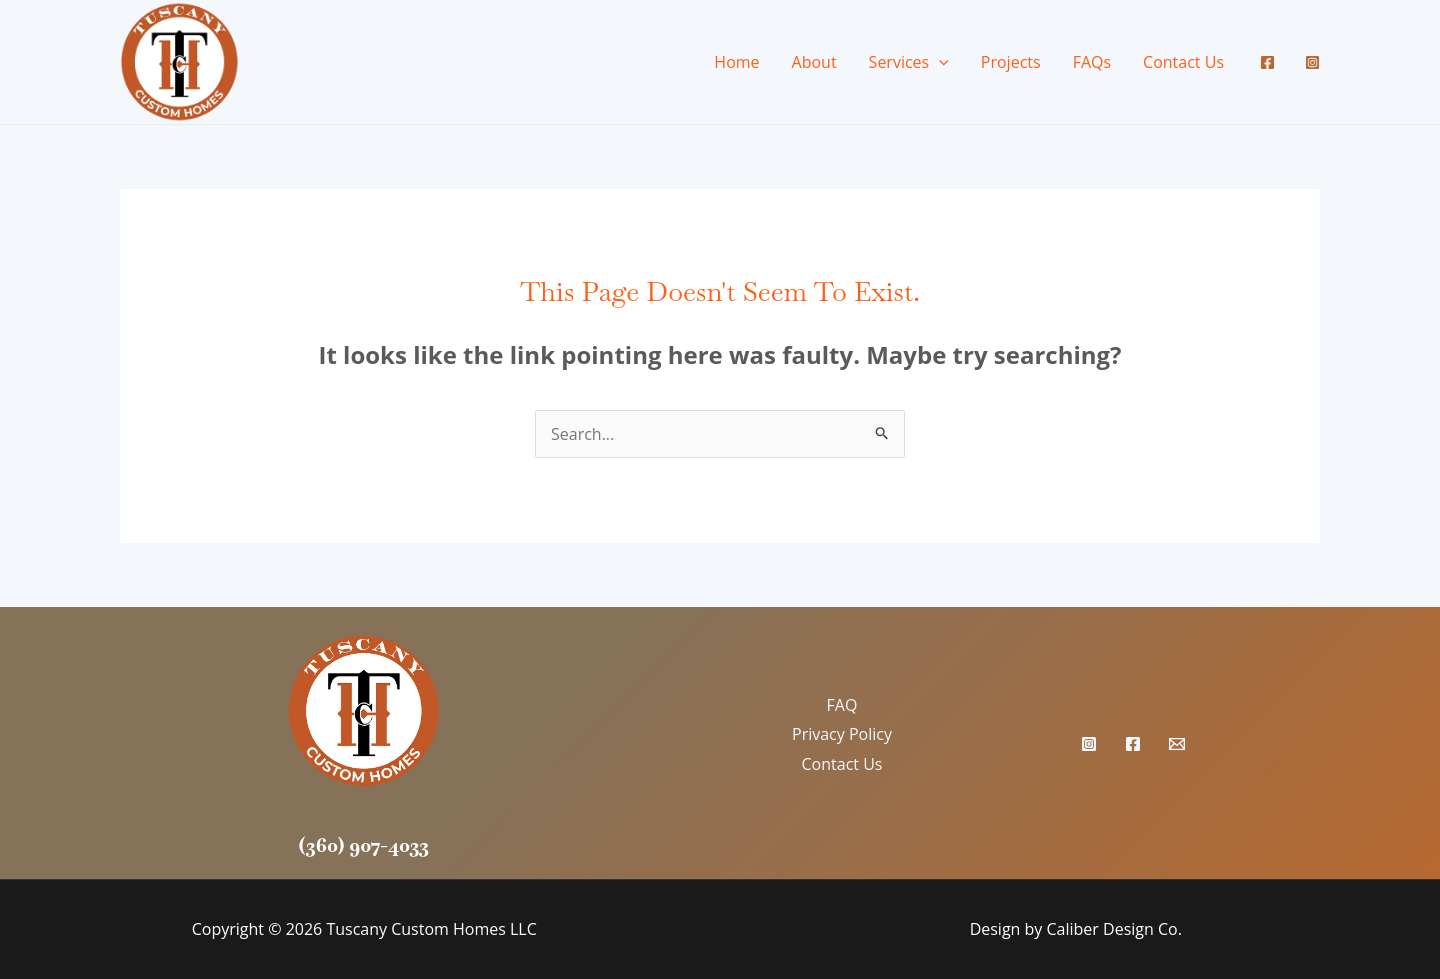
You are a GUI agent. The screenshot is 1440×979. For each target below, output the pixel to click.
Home (736, 62)
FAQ (842, 705)
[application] (939, 62)
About (814, 62)
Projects (1011, 62)
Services (909, 62)
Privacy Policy (842, 734)
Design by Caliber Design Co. (1076, 929)
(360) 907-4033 (364, 845)
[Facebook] (1267, 62)
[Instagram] (1312, 62)
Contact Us (1183, 62)
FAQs (1092, 62)
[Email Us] (1177, 744)
